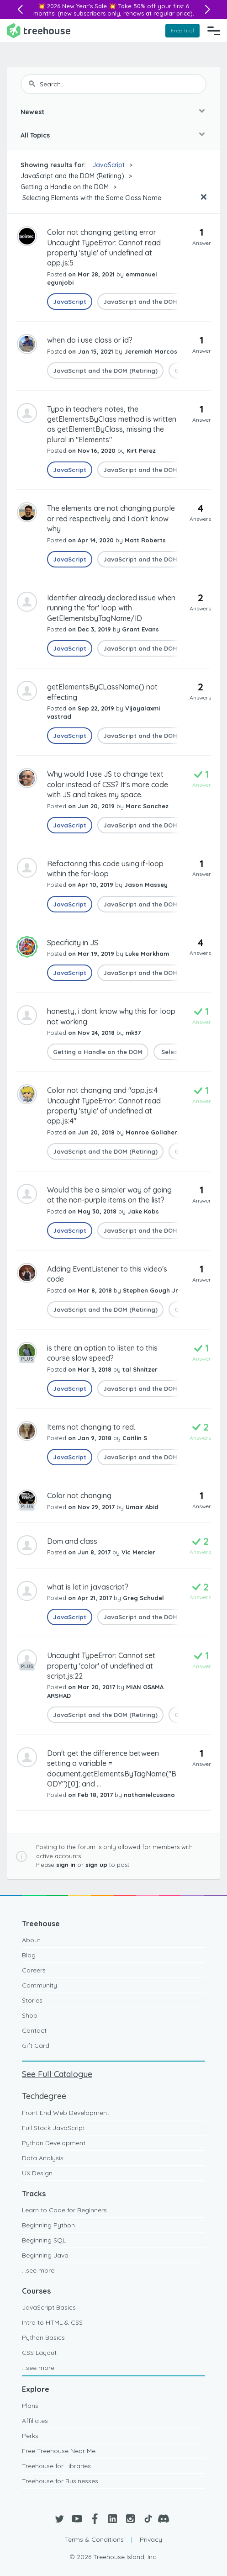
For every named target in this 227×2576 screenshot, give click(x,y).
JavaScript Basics (49, 2307)
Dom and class (72, 1541)
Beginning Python (48, 2225)
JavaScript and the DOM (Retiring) (72, 176)
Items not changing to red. (91, 1426)
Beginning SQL (44, 2240)
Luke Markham (147, 953)
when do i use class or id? (89, 340)
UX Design (37, 2173)
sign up (96, 1864)
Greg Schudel (143, 1597)
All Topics (35, 135)
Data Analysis (42, 2158)
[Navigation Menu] (213, 30)
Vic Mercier (138, 1552)
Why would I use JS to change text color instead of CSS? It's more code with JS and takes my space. (107, 784)
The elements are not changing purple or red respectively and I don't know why (111, 518)
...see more (38, 2270)
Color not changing (79, 1495)
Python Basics (43, 2337)
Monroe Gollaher (151, 1132)
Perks (30, 2436)
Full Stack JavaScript (53, 2128)
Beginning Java (45, 2255)
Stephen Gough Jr (150, 1290)
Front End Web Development (65, 2113)
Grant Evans (140, 629)
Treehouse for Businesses (60, 2481)
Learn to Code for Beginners (64, 2210)
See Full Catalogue (57, 2074)
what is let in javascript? (87, 1586)
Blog (29, 1955)
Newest (32, 112)
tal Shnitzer (140, 1369)
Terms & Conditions (94, 2539)
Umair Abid (142, 1507)
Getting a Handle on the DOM (65, 187)
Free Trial (182, 30)
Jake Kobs (143, 1211)
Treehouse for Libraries (56, 2466)
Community (39, 1985)
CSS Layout (39, 2352)
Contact (34, 2030)
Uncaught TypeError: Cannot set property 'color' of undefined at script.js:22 (101, 1665)
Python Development (53, 2143)
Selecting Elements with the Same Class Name (91, 198)
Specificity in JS (72, 942)
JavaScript (108, 165)
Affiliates (35, 2421)
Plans (30, 2405)
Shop (29, 2015)
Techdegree (44, 2096)
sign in (65, 1864)
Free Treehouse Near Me (58, 2451)
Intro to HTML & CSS (52, 2322)
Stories (32, 2000)
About (31, 1940)
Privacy (151, 2539)
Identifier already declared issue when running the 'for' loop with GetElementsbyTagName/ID (111, 608)
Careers (34, 1970)
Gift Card (35, 2045)
